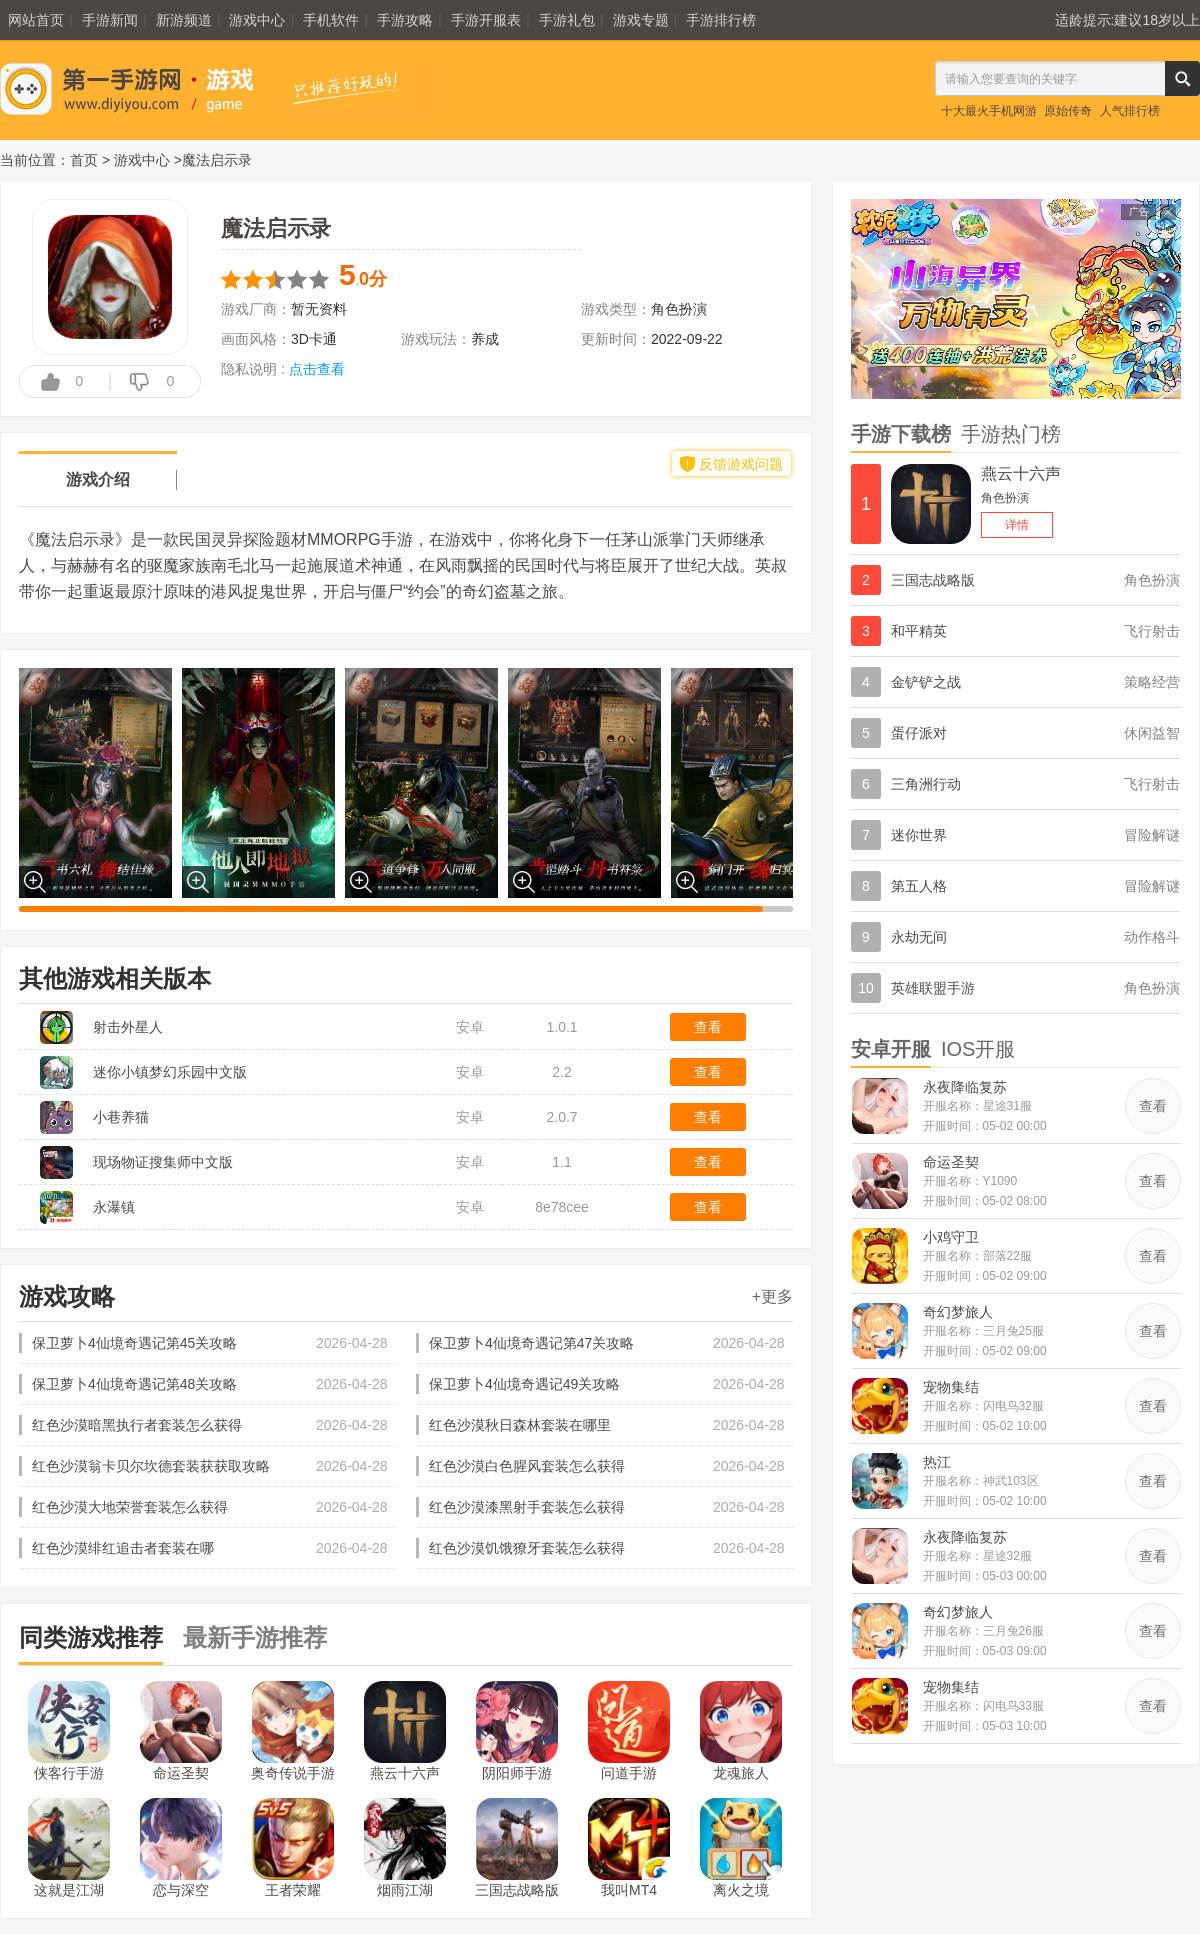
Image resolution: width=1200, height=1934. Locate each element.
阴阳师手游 (517, 1731)
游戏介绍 (98, 479)
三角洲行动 (926, 784)
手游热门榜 (1011, 434)
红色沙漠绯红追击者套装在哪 (123, 1548)
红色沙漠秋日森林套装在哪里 (520, 1425)
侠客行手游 (69, 1731)
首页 (84, 160)
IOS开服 (978, 1049)
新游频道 (184, 20)
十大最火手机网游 (989, 111)
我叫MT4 (629, 1848)
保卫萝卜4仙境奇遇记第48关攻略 (134, 1384)
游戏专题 (641, 20)
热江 (937, 1462)
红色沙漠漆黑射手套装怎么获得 (527, 1507)
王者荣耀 (293, 1848)
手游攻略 (405, 20)
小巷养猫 (121, 1117)
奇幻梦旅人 (958, 1312)
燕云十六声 (405, 1731)
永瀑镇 (114, 1207)
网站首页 (36, 20)
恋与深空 (181, 1848)
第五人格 (919, 886)
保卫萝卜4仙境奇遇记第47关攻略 (531, 1343)
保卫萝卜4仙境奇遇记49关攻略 (524, 1384)
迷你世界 (919, 835)
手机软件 (331, 20)
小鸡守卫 (951, 1237)
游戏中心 (257, 20)
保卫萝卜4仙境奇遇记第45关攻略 (134, 1343)
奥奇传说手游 (293, 1731)
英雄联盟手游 (933, 988)
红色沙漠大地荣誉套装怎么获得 (130, 1507)
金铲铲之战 (926, 682)
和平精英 (919, 631)
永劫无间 (919, 937)
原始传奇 (1068, 111)
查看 (708, 1027)
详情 (1017, 525)
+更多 (772, 1296)
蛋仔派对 (919, 733)
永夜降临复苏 (965, 1087)
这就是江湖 (69, 1848)
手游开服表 (486, 20)
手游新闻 (110, 20)
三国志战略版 (517, 1848)
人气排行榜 (1130, 111)
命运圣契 (181, 1731)
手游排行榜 (721, 20)
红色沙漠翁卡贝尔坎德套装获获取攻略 (151, 1466)
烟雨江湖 (405, 1848)
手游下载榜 (901, 434)
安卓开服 (891, 1049)
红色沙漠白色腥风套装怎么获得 (527, 1466)
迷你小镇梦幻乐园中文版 (170, 1072)
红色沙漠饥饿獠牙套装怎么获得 (527, 1548)
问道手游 (629, 1731)
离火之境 (741, 1848)
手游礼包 (567, 20)
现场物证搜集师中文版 (163, 1162)
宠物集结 (951, 1387)
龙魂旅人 (741, 1731)
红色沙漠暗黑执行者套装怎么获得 (137, 1425)
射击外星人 (128, 1027)
